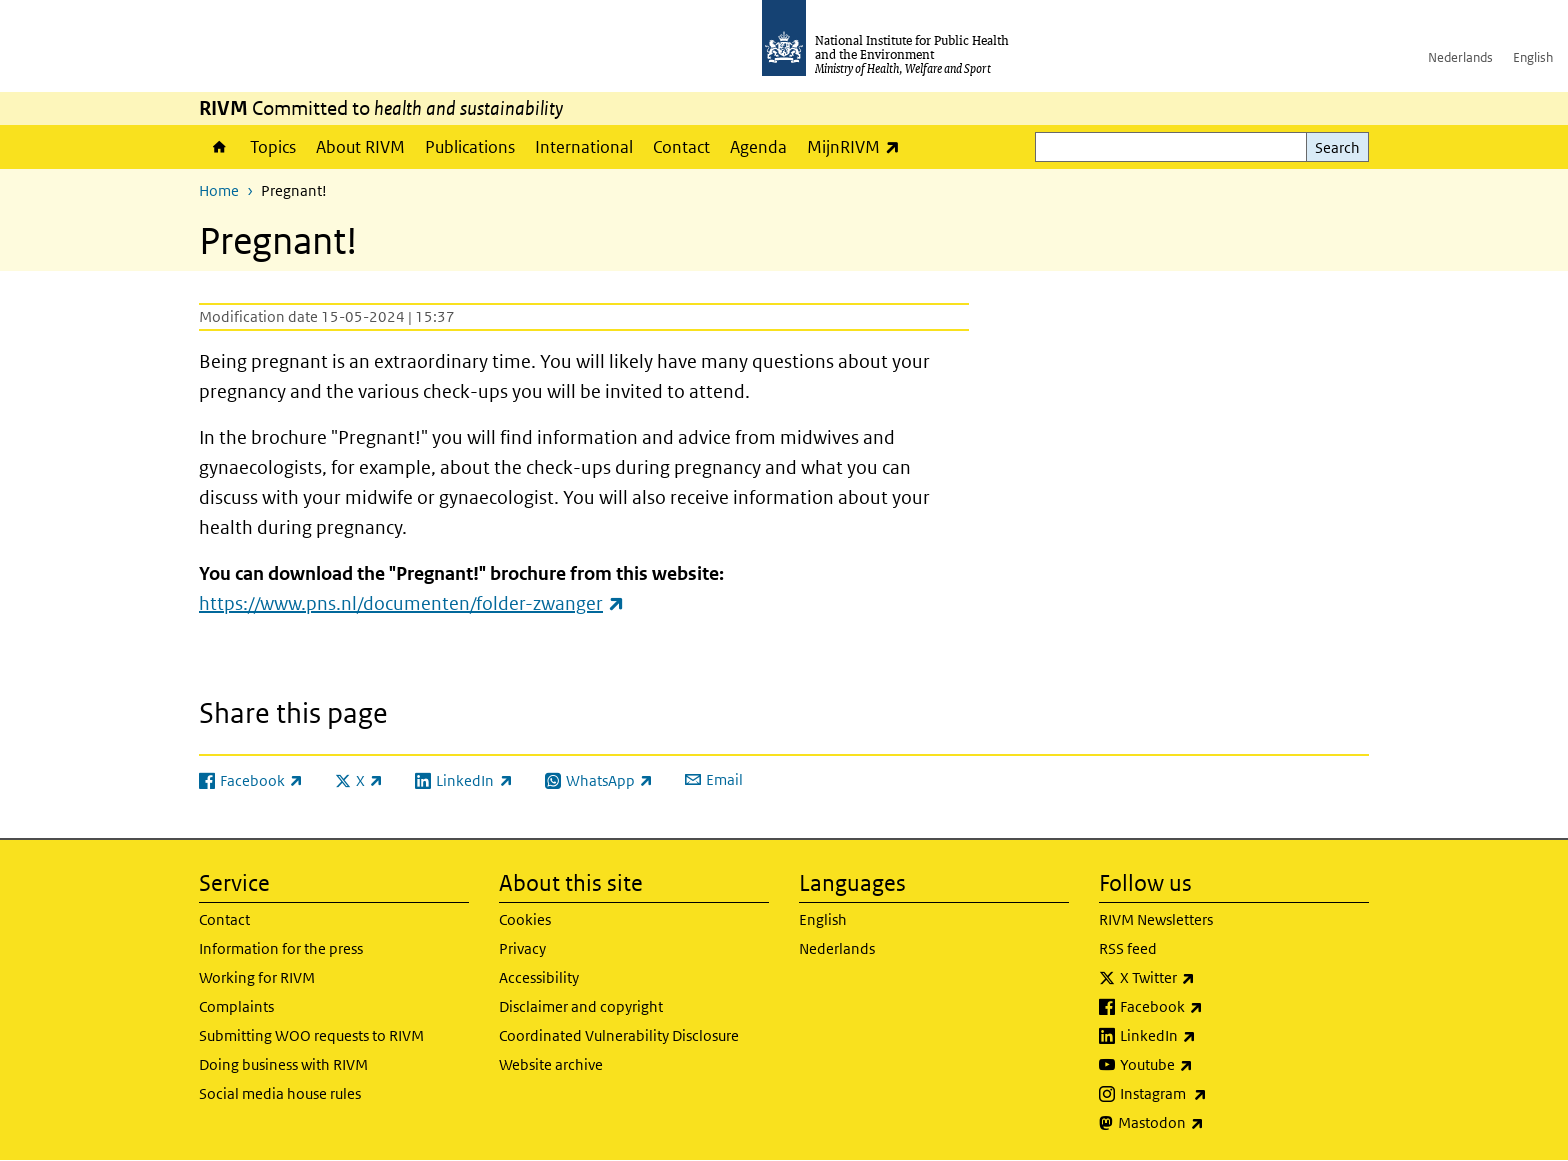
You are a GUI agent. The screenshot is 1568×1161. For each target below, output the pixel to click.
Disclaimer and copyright (581, 1006)
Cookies (525, 919)
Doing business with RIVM (283, 1064)
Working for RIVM (257, 977)
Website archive (551, 1064)
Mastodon (1213, 1123)
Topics (273, 147)
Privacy (522, 948)
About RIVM (360, 147)
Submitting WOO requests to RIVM (311, 1035)
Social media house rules (280, 1093)
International (584, 147)
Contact (681, 147)
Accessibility (539, 977)
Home (219, 147)
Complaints (236, 1006)
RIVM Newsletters (1156, 919)
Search (1337, 147)
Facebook (1214, 1007)
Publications (470, 147)
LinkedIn (1210, 1036)
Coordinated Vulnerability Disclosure (619, 1035)
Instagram (1216, 1094)
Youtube (1209, 1065)
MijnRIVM (858, 146)
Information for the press (281, 948)
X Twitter (1210, 978)
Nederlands (1460, 57)
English (1533, 57)
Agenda (758, 147)
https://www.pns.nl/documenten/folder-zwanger (412, 603)
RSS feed (1128, 948)
